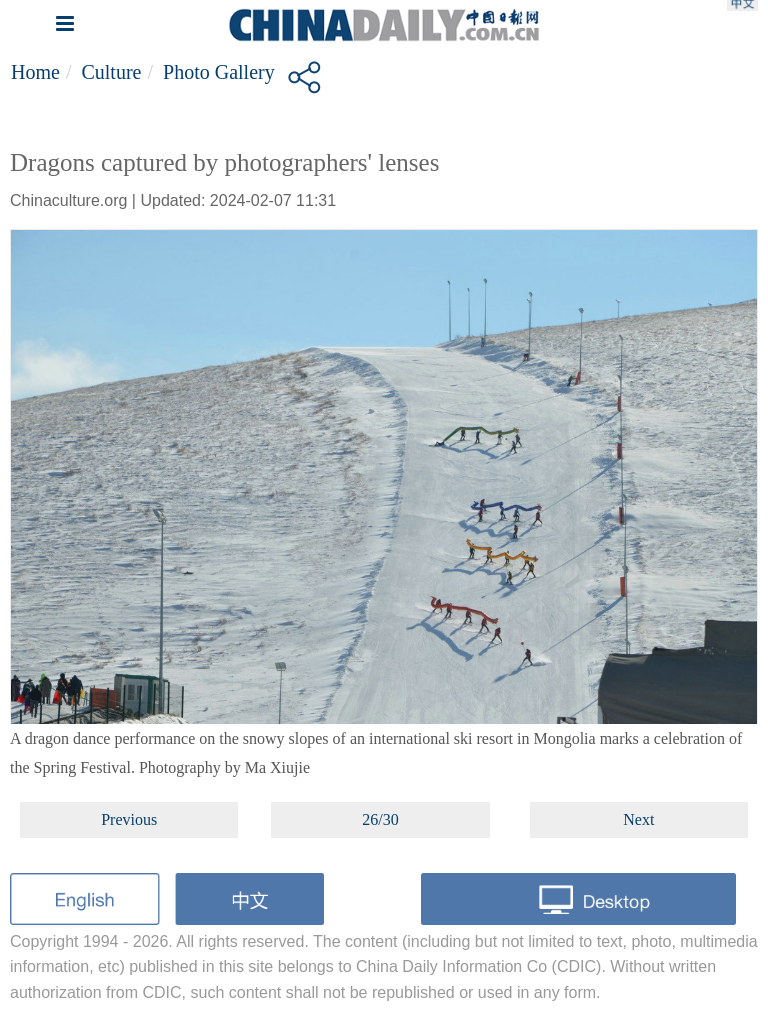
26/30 (380, 819)
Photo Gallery (219, 72)
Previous (129, 819)
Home (35, 72)
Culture (111, 72)
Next (638, 819)
